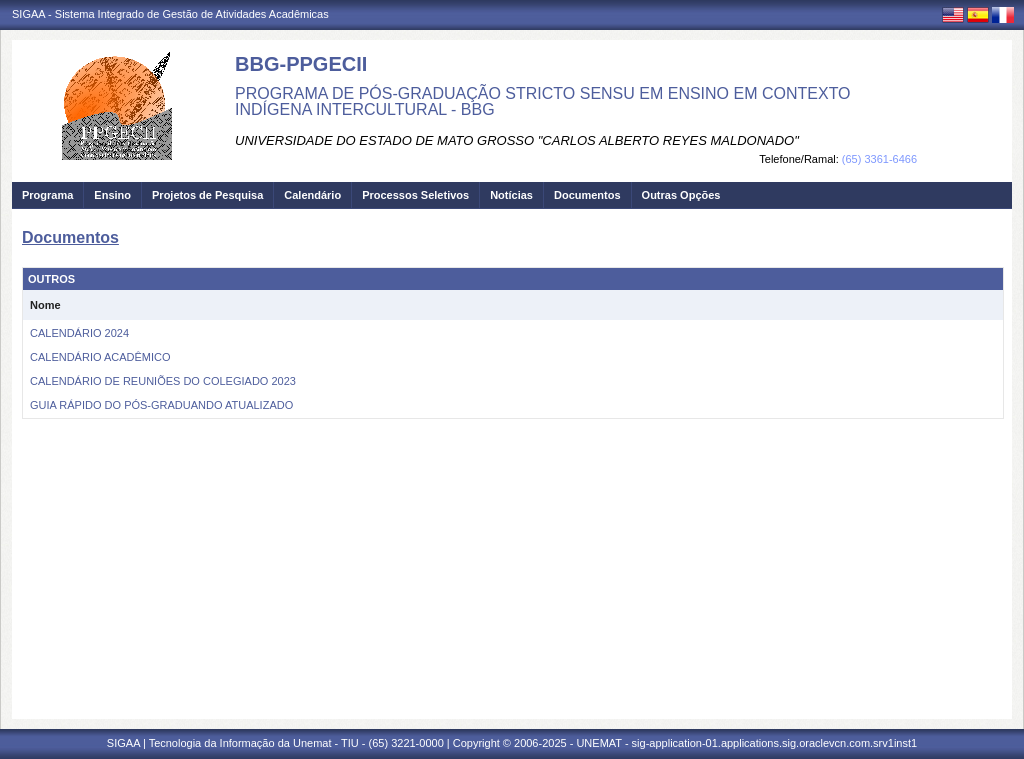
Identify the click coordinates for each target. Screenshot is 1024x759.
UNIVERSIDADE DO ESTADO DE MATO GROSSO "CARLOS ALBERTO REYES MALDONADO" (517, 140)
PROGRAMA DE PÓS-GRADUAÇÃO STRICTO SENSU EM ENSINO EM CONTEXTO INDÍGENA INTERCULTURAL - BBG (543, 101)
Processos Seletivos (415, 195)
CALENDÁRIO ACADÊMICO (100, 357)
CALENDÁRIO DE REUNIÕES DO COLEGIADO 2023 (163, 381)
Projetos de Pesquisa (207, 195)
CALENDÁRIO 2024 (79, 333)
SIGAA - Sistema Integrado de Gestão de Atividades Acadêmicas (170, 14)
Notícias (511, 195)
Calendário (312, 195)
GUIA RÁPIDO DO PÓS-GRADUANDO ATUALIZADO (161, 405)
